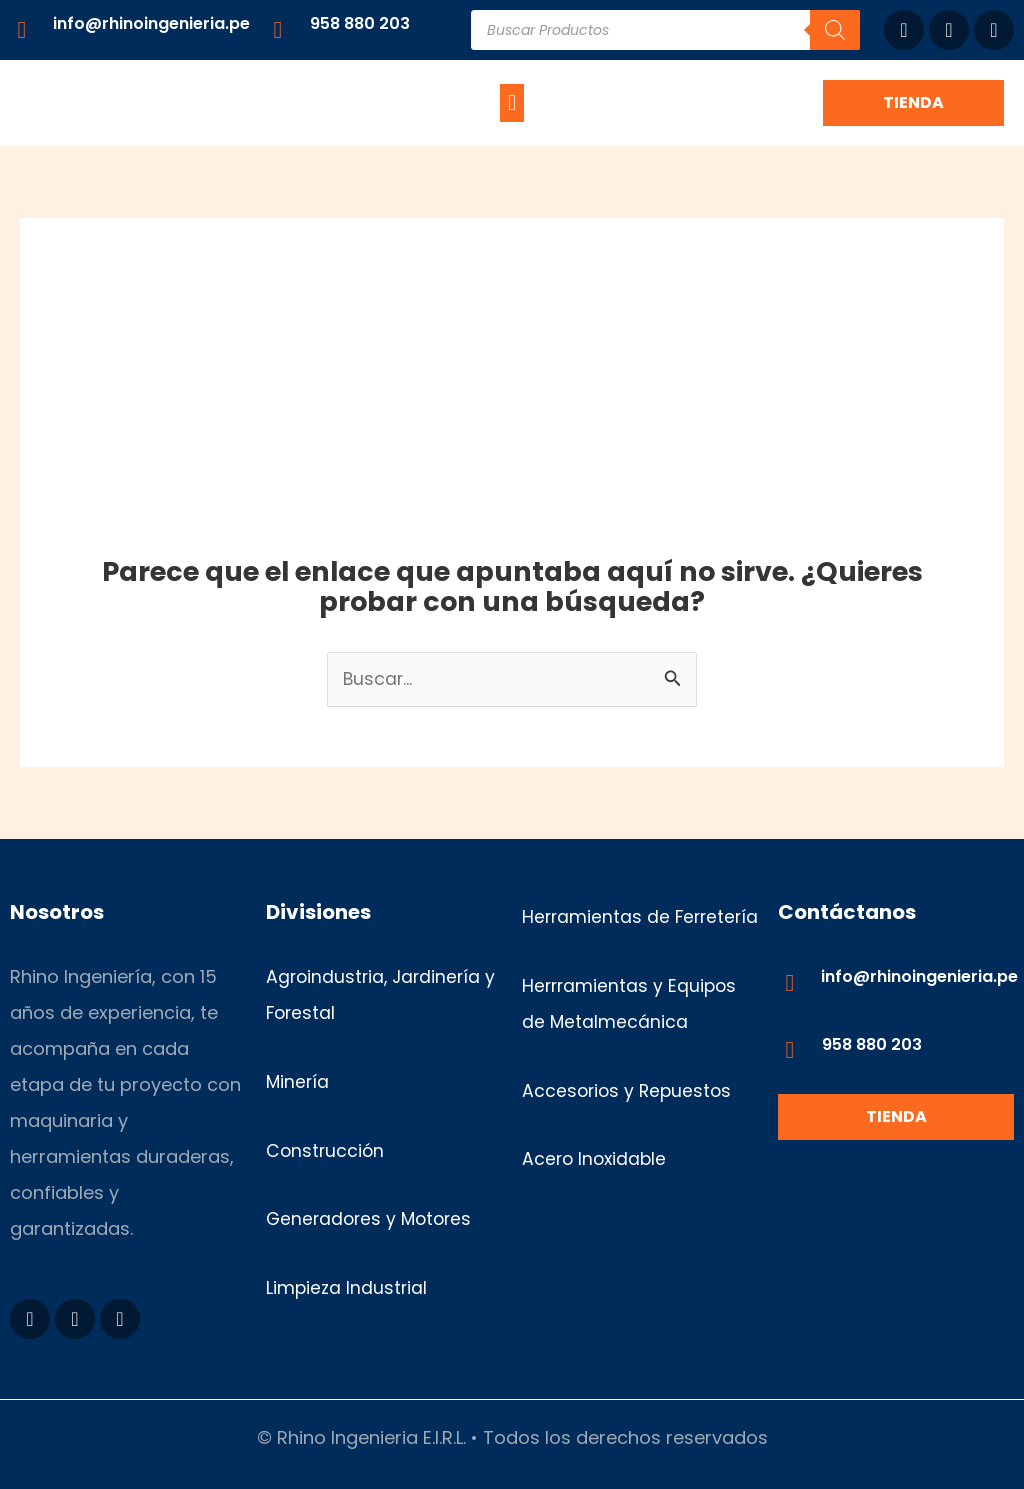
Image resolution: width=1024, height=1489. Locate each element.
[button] (511, 102)
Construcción (326, 1150)
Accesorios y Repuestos (629, 1126)
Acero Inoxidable (596, 1195)
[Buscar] (835, 30)
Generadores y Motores (372, 1219)
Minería (298, 1082)
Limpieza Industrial (348, 1288)
